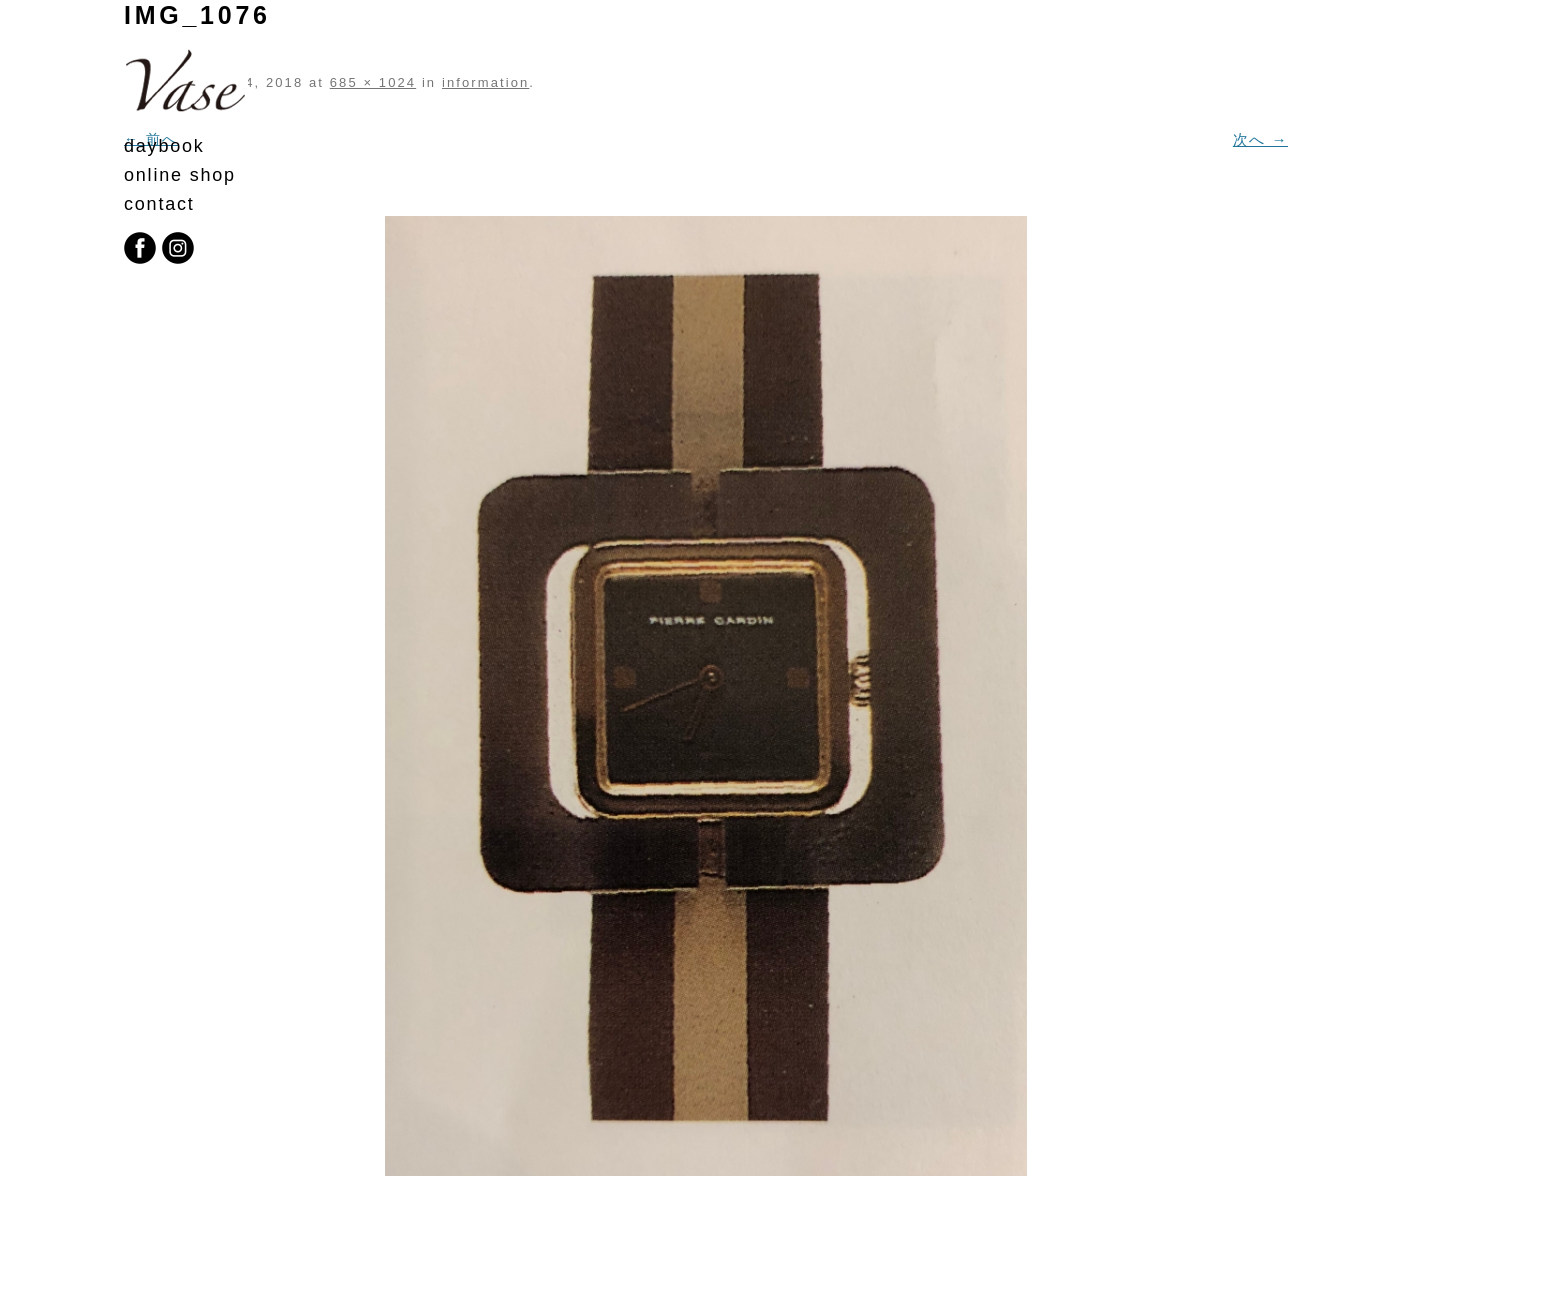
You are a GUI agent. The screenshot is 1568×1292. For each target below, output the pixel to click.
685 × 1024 (373, 82)
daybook (164, 146)
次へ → (1260, 139)
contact (159, 204)
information (485, 82)
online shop (180, 175)
